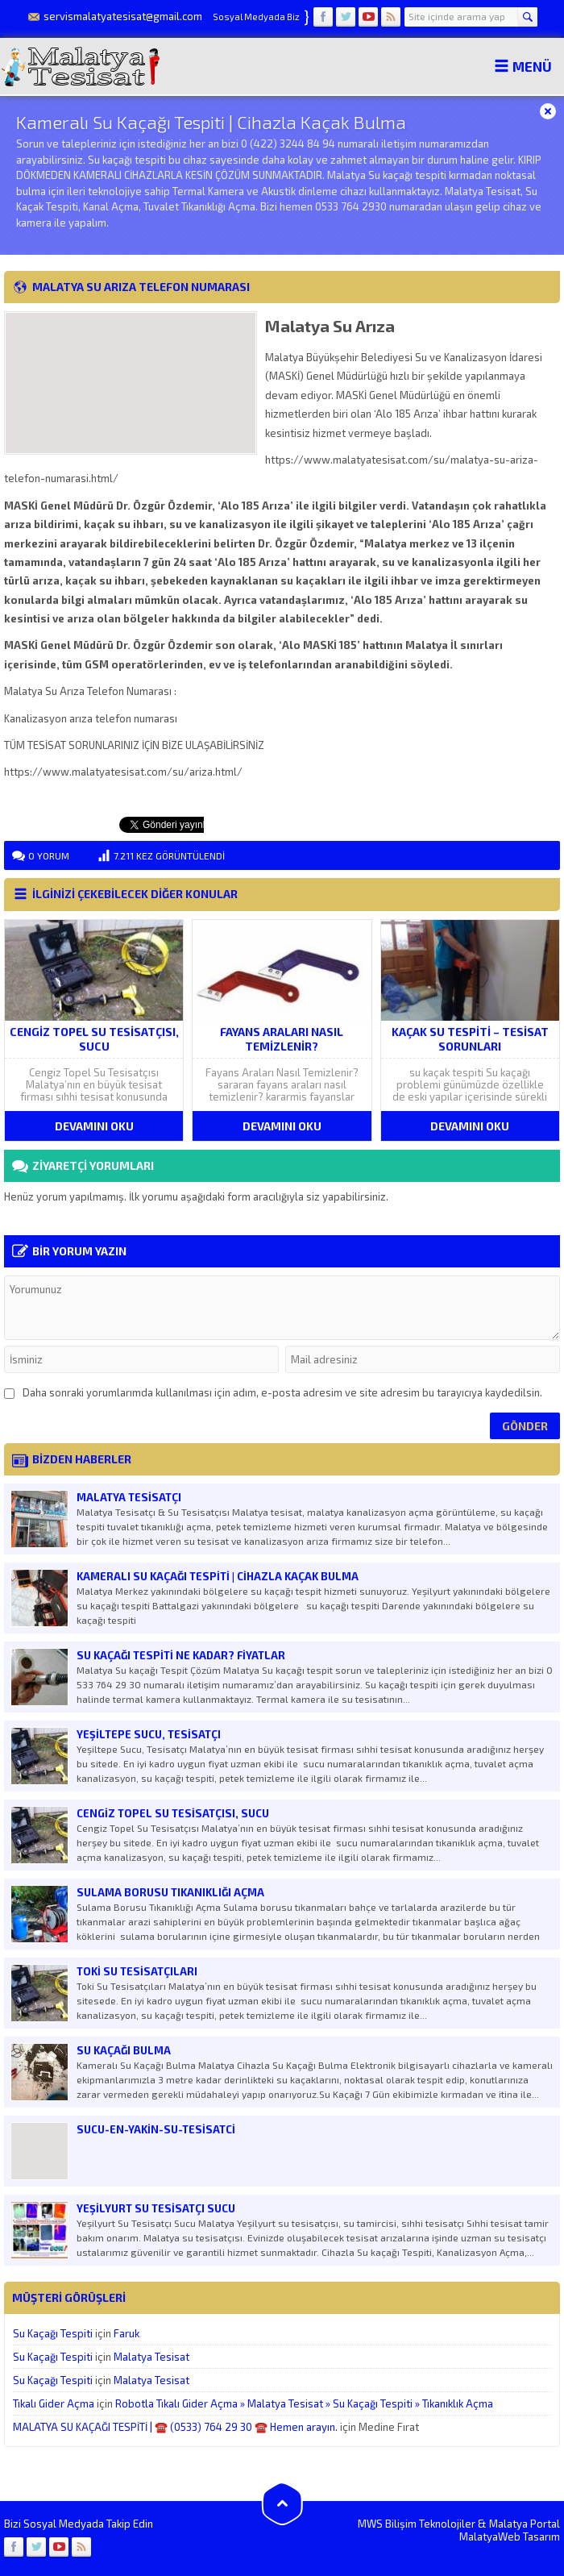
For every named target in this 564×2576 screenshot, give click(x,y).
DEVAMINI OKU (94, 1126)
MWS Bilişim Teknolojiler (416, 2523)
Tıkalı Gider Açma (53, 2403)
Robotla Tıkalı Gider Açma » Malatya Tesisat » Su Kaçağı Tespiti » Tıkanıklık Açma (304, 2403)
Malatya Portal (524, 2523)
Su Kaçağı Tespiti (53, 2333)
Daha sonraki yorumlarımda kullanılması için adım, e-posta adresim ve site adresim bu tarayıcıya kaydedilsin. (282, 1392)
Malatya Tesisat (151, 2356)
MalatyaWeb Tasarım (509, 2536)
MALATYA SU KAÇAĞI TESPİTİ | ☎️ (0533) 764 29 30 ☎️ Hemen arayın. (175, 2426)
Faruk (126, 2333)
